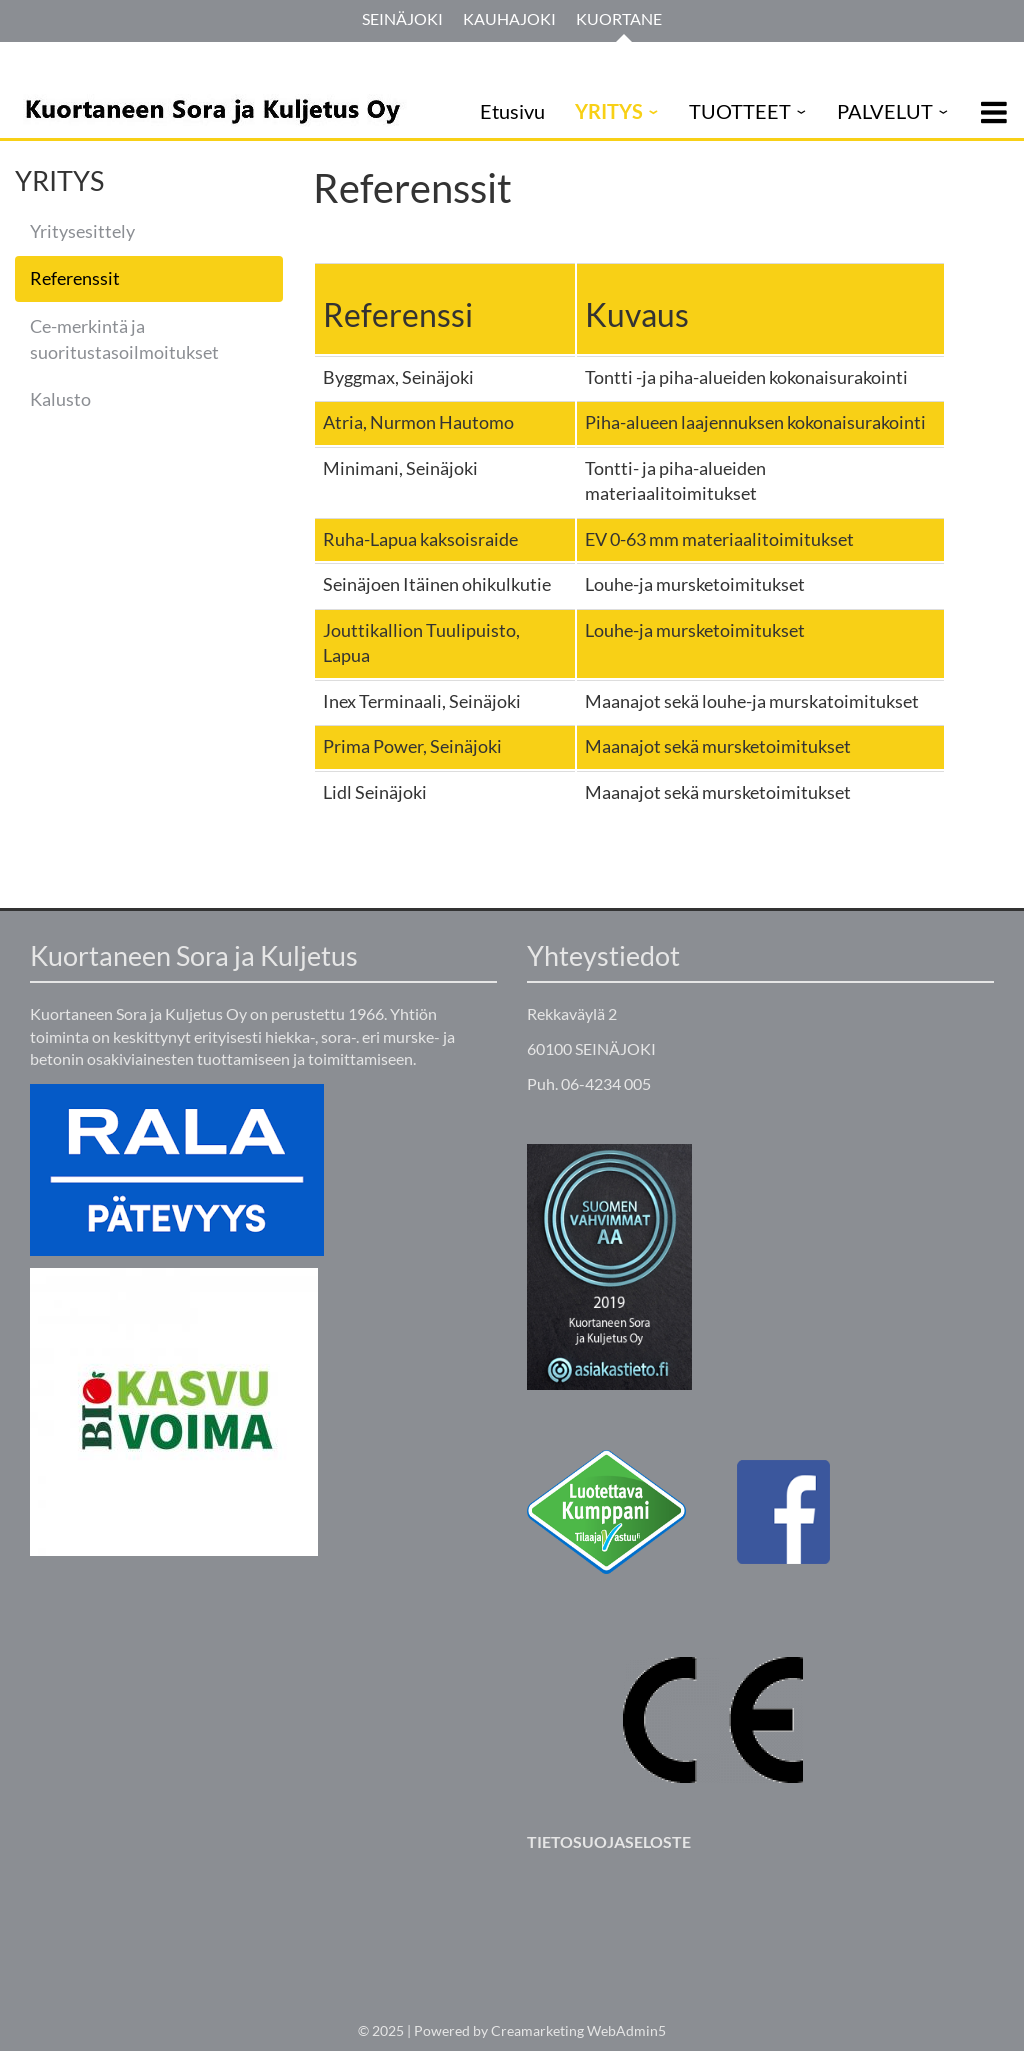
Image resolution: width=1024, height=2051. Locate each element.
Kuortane (619, 18)
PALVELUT (885, 111)
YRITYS (609, 111)
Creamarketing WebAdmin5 (578, 2030)
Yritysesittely (82, 231)
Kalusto (60, 399)
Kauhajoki (509, 18)
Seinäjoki (402, 18)
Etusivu (512, 111)
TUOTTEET (740, 111)
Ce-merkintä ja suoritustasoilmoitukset (124, 339)
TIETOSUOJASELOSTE (609, 1841)
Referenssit (75, 278)
